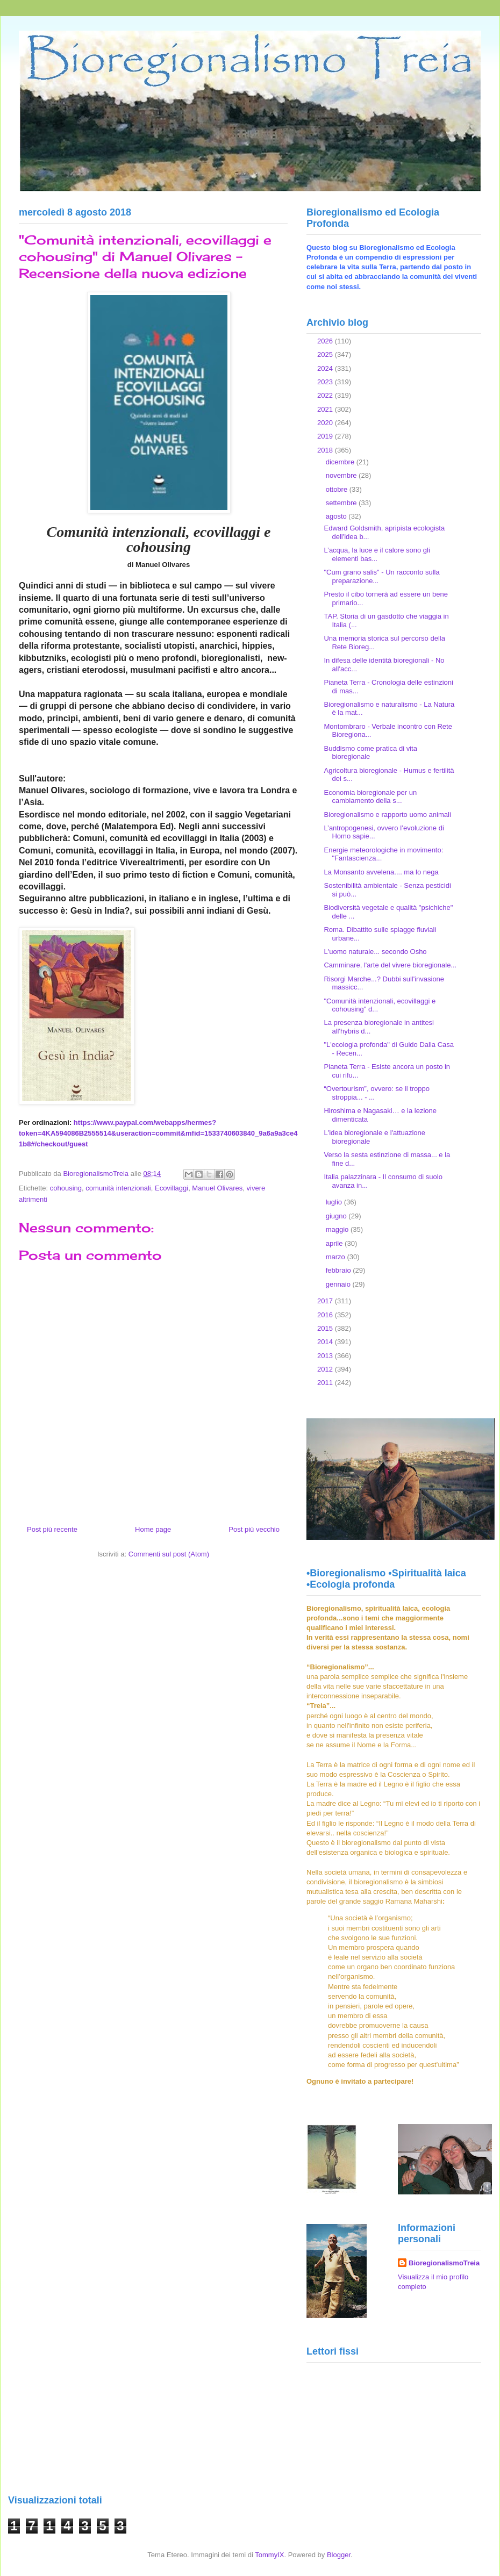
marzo (336, 1257)
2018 (326, 450)
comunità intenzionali (118, 1188)
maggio (338, 1229)
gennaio (339, 1284)
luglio (335, 1202)
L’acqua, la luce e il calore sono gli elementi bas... (377, 554)
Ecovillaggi (171, 1188)
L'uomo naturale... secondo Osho (375, 952)
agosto (337, 516)
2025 (326, 354)
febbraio (339, 1270)
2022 (326, 395)
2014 (326, 1342)
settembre (342, 503)
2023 (326, 382)
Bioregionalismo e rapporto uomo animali (387, 814)
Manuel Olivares (217, 1188)
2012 (326, 1369)
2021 (326, 409)
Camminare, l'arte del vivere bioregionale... (390, 965)
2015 (326, 1328)
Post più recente (52, 1529)
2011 (326, 1383)
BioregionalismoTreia (444, 2263)
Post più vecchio (254, 1529)
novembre (342, 475)
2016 (326, 1315)
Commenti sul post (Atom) (168, 1554)
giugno (337, 1216)
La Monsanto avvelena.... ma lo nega (381, 872)
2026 (326, 341)
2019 (326, 436)
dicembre (341, 462)
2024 (326, 368)
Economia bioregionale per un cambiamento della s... (370, 796)
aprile (335, 1243)
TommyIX (269, 2555)
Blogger (339, 2555)
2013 (326, 1356)
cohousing (66, 1188)
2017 (326, 1301)
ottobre (337, 489)
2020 (326, 423)
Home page (153, 1529)
